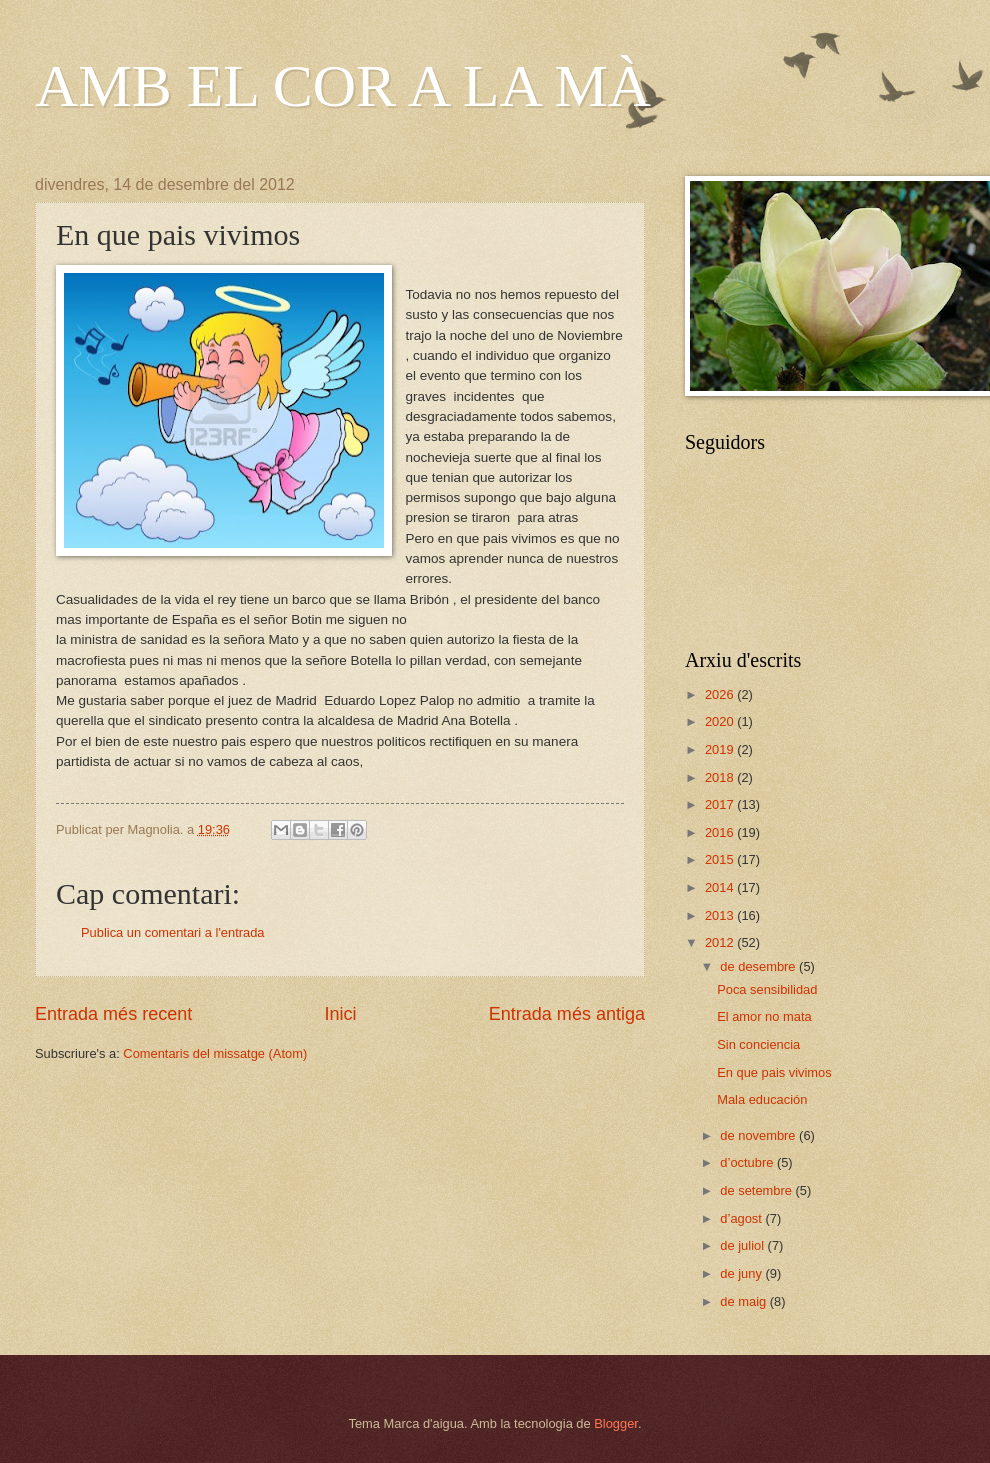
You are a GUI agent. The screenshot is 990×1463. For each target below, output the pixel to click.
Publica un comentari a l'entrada (173, 932)
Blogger (616, 1423)
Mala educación (762, 1099)
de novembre (759, 1135)
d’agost (742, 1218)
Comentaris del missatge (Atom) (215, 1053)
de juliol (743, 1245)
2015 (721, 859)
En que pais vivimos (774, 1072)
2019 (721, 749)
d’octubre (748, 1162)
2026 (721, 694)
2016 (721, 832)
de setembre (757, 1190)
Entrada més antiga (567, 1014)
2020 (721, 721)
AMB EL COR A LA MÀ (343, 86)
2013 (721, 915)
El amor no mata (764, 1016)
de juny (742, 1273)
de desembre (759, 966)
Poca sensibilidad (767, 989)
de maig (744, 1301)
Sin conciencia (758, 1044)
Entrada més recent (113, 1014)
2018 (721, 777)
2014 (721, 887)
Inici (340, 1014)
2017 (721, 804)
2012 (721, 942)
